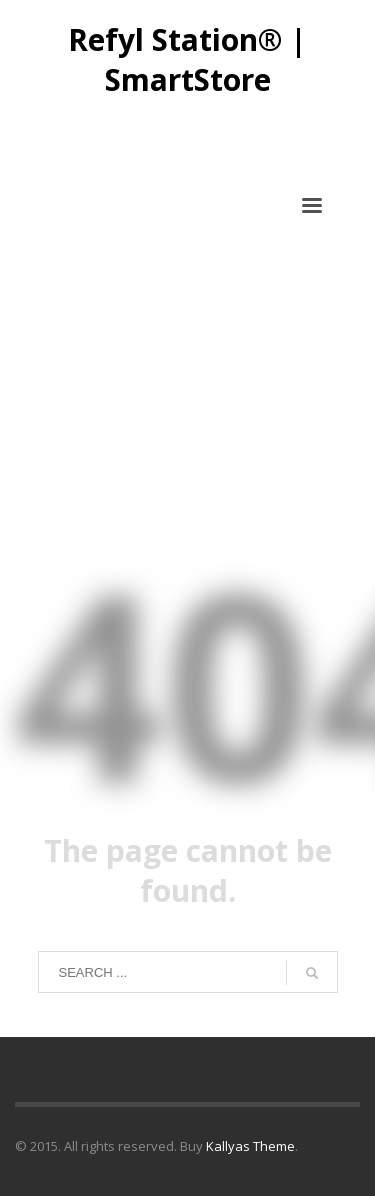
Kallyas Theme (250, 1146)
